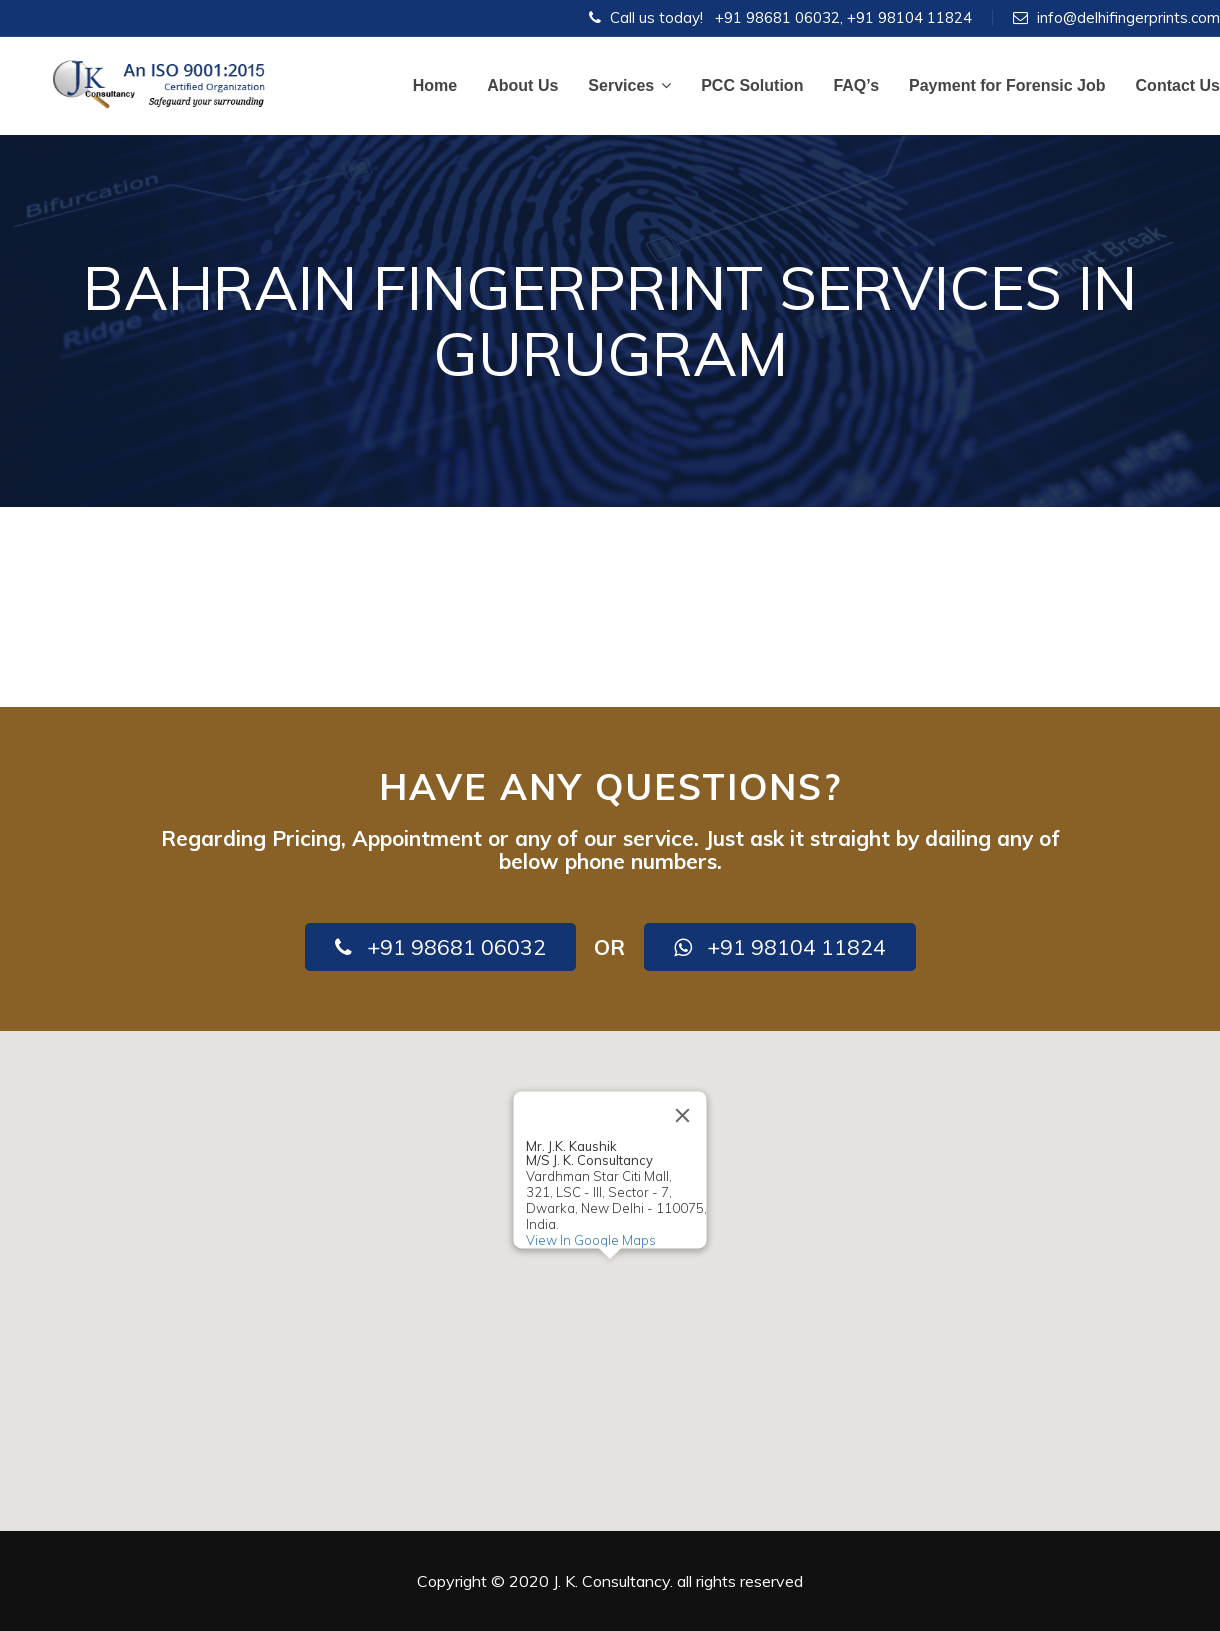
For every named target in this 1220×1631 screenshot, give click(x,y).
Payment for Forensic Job (1007, 85)
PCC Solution (752, 85)
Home (435, 85)
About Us (522, 85)
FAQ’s (856, 85)
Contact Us (1178, 85)
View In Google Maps (591, 1240)
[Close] (683, 1115)
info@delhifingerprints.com (1128, 17)
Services (629, 85)
